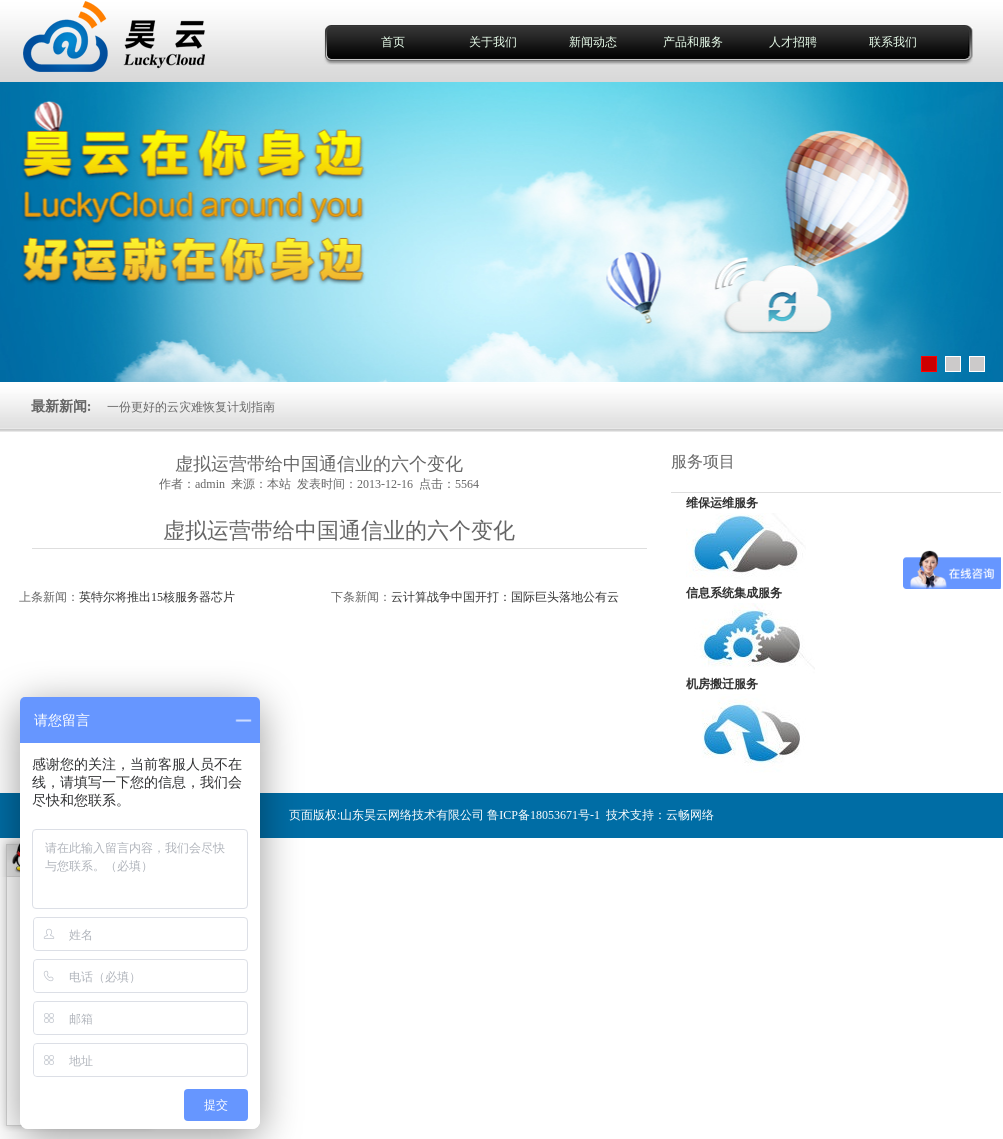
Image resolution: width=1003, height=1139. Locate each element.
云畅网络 (690, 815)
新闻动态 (593, 42)
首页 (393, 42)
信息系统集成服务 (734, 593)
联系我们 (893, 42)
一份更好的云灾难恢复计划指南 (191, 407)
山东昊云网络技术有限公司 (412, 815)
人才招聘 (793, 42)
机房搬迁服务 (722, 684)
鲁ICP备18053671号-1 (543, 815)
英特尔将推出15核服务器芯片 (157, 597)
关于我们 (493, 42)
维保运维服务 (722, 503)
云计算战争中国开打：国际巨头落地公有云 (505, 597)
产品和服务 (693, 42)
